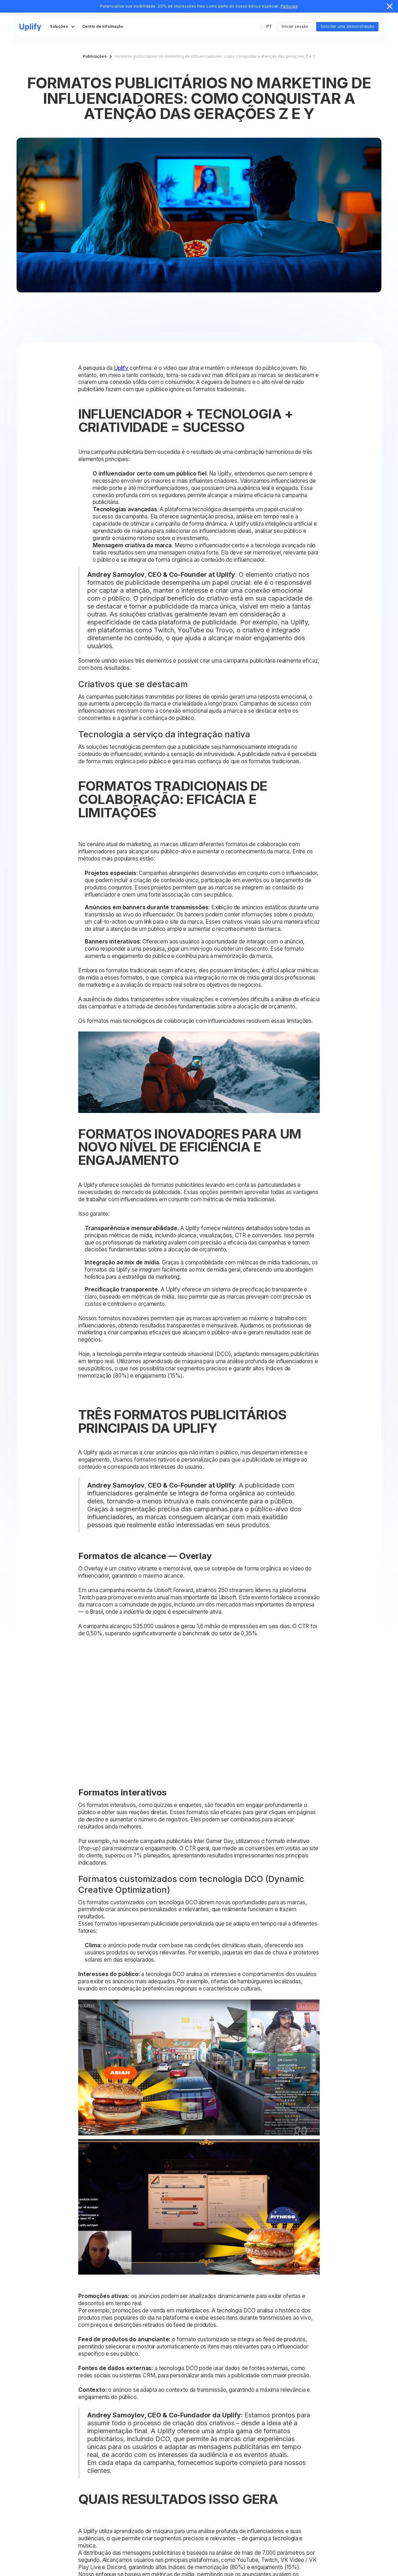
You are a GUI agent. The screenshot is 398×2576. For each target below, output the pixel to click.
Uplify (121, 367)
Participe (289, 6)
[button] (266, 27)
